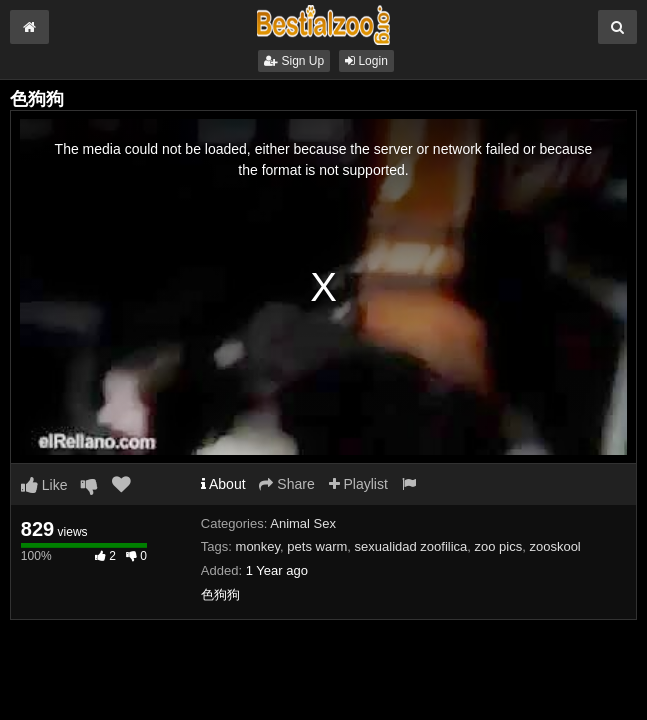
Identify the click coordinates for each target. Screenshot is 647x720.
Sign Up (294, 61)
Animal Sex (303, 523)
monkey (258, 546)
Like (44, 485)
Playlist (358, 484)
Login (366, 61)
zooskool (554, 546)
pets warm (317, 546)
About (223, 484)
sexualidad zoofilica (411, 546)
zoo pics (499, 546)
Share (286, 484)
